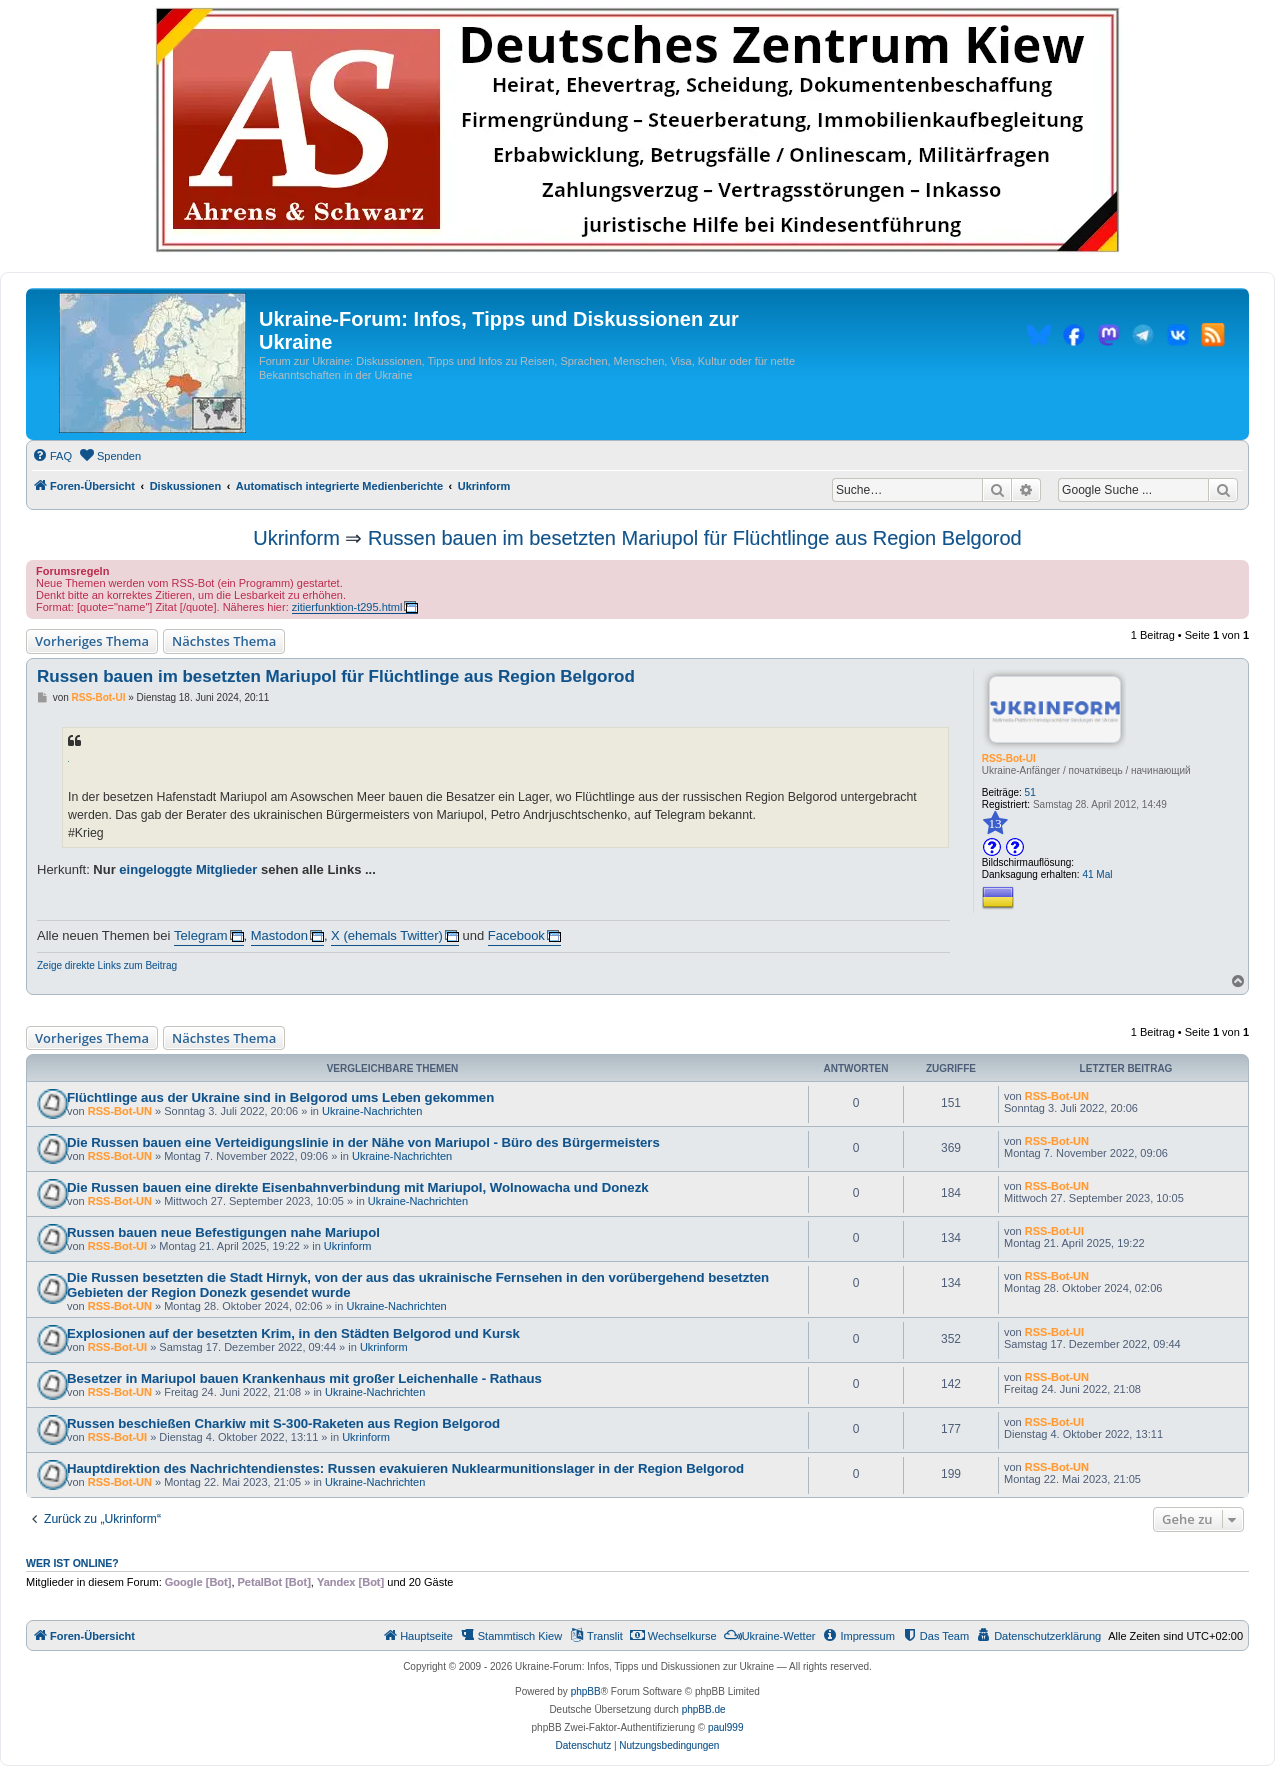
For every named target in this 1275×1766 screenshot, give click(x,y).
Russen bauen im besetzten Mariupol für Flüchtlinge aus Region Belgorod (695, 538)
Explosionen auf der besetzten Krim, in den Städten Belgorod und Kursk (293, 1333)
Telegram (200, 935)
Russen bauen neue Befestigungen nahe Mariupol (223, 1232)
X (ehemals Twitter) (387, 935)
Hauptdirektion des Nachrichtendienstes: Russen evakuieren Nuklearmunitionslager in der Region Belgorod (405, 1468)
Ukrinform (296, 538)
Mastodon (279, 935)
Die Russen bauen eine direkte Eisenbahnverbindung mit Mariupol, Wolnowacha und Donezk (358, 1187)
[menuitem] (52, 456)
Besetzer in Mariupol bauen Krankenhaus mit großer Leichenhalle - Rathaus (304, 1378)
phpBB (586, 1691)
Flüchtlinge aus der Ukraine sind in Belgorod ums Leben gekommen (280, 1097)
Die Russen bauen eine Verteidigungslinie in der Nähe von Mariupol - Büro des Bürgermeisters (363, 1142)
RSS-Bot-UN (120, 1111)
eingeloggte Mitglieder (188, 869)
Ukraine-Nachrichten (372, 1111)
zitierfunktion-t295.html (347, 607)
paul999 (726, 1727)
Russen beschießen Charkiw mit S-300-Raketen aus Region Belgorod (283, 1423)
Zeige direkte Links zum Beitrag (107, 965)
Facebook (516, 935)
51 (1030, 792)
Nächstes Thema (224, 641)
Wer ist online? (72, 1563)
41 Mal (1097, 874)
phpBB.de (704, 1709)
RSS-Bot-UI (1009, 758)
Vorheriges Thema (92, 641)
